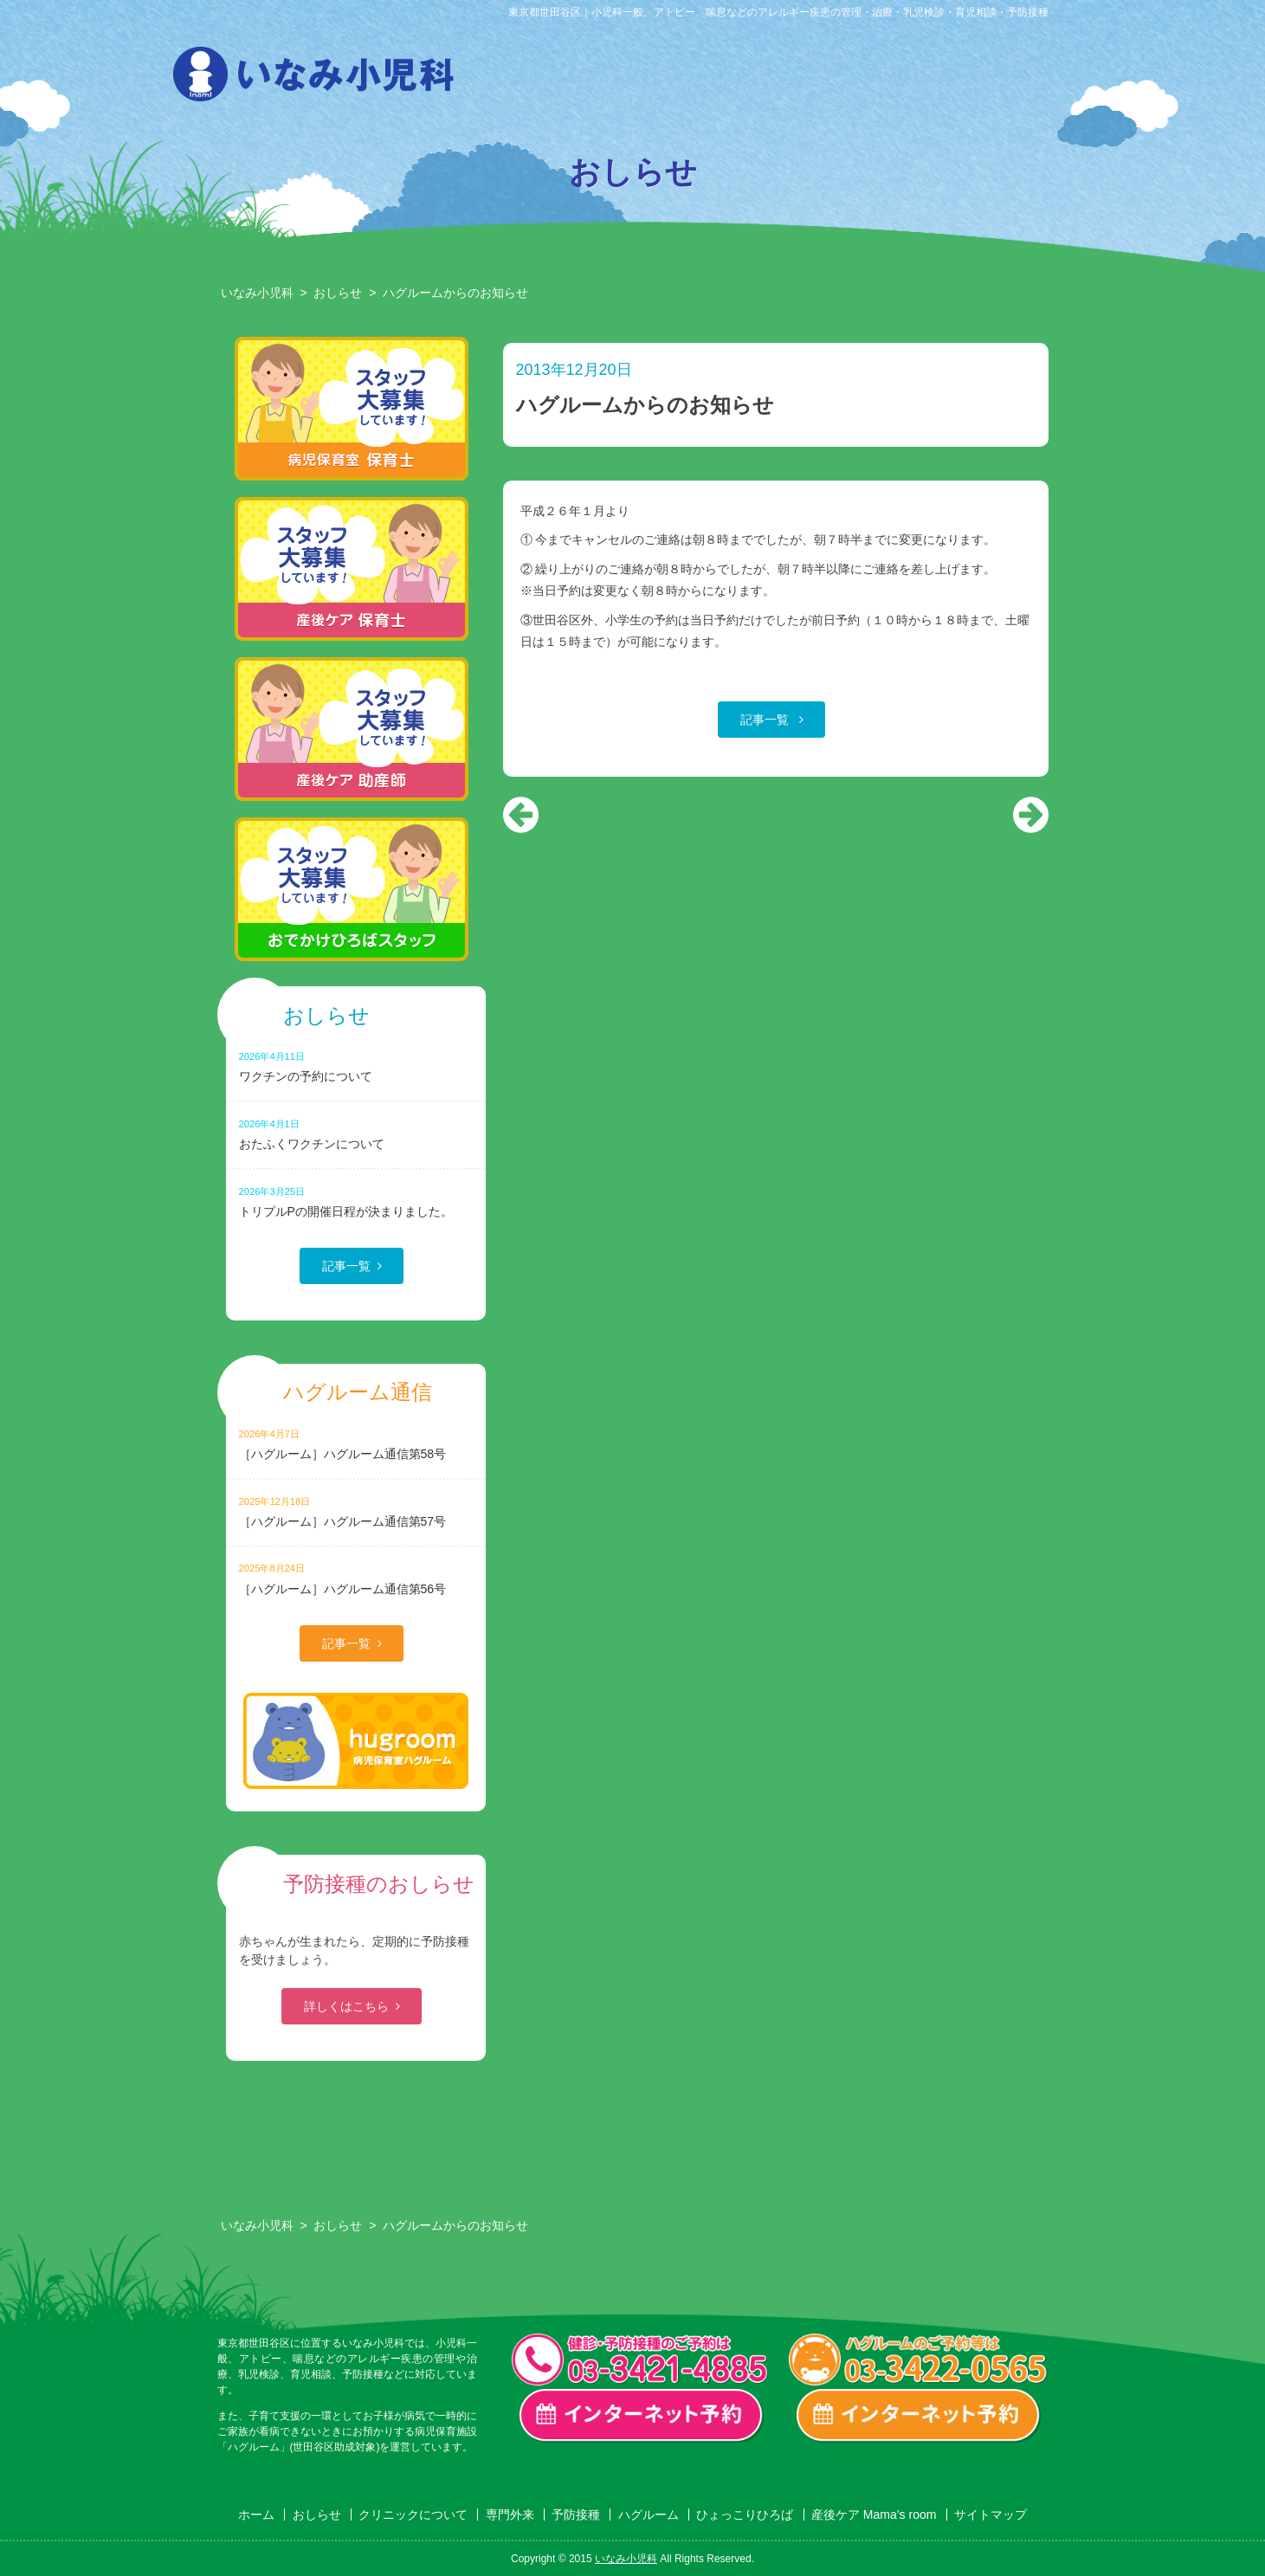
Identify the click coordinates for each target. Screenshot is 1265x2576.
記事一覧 (766, 719)
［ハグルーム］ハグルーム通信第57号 (356, 1511)
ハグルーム (872, 79)
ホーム (256, 2514)
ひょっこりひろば (960, 79)
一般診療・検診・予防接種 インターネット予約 (642, 2416)
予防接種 (783, 79)
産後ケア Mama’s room (1048, 79)
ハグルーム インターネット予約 (919, 2416)
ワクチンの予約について (356, 1066)
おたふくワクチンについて (356, 1134)
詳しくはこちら (346, 2006)
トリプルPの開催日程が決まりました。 (356, 1201)
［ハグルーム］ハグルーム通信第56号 (356, 1578)
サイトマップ (990, 2514)
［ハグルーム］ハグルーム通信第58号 (356, 1444)
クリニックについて (607, 79)
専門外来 (695, 79)
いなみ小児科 (257, 293)
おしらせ (518, 79)
